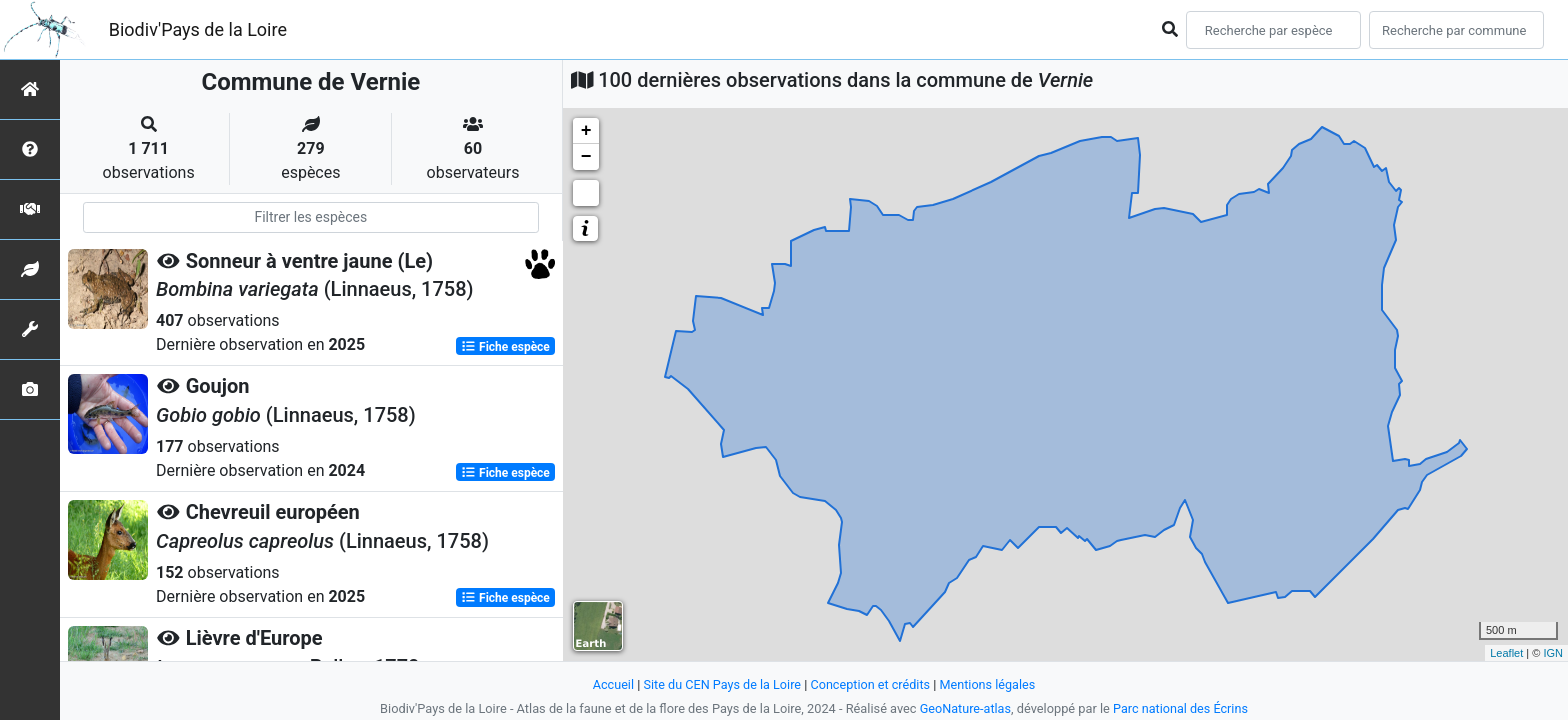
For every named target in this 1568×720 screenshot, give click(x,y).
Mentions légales (989, 684)
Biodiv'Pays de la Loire (198, 29)
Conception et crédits (870, 684)
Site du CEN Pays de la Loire (721, 684)
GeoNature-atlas (964, 708)
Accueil (611, 684)
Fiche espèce (505, 346)
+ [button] (586, 131)
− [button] (586, 157)
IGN (1553, 653)
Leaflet (1506, 653)
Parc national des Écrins (1181, 708)
